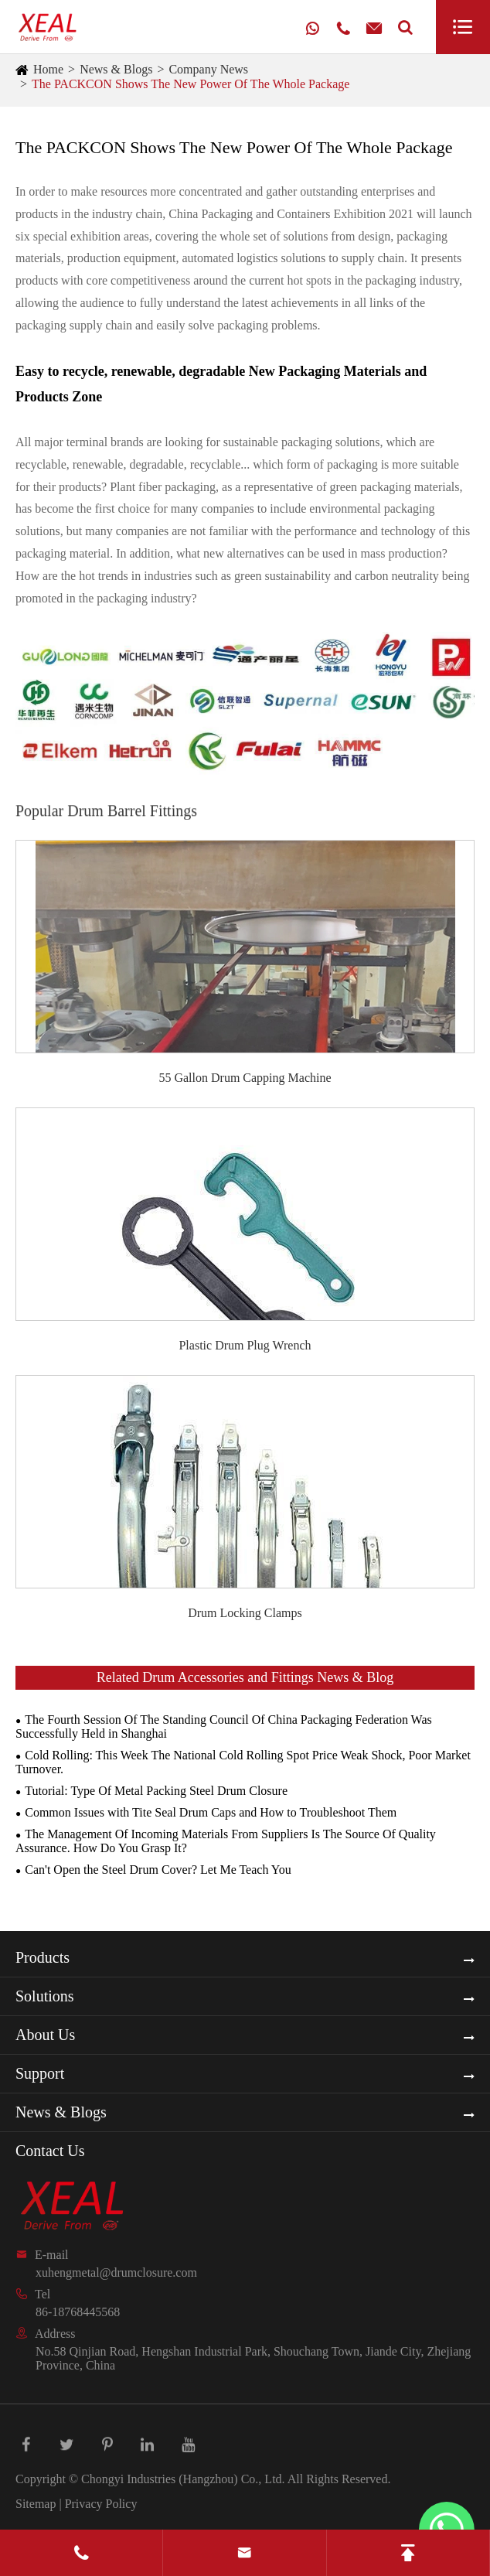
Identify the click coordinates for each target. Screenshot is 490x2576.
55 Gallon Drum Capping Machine (244, 1077)
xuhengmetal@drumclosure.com (116, 2272)
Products (42, 1957)
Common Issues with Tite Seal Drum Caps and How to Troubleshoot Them (210, 1812)
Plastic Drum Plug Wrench (245, 1345)
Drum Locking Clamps (245, 1612)
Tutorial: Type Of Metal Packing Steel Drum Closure (156, 1790)
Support (39, 2073)
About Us (45, 2034)
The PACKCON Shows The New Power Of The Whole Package (190, 83)
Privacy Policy (101, 2503)
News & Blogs (116, 69)
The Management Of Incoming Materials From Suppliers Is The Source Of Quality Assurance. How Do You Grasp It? (225, 1840)
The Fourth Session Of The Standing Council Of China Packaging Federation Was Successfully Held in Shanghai (223, 1726)
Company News (208, 69)
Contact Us (49, 2150)
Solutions (44, 1996)
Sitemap (35, 2503)
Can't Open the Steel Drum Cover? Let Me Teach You (158, 1869)
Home (48, 69)
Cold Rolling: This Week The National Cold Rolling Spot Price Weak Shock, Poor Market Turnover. (243, 1762)
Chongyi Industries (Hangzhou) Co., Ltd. (183, 2479)
